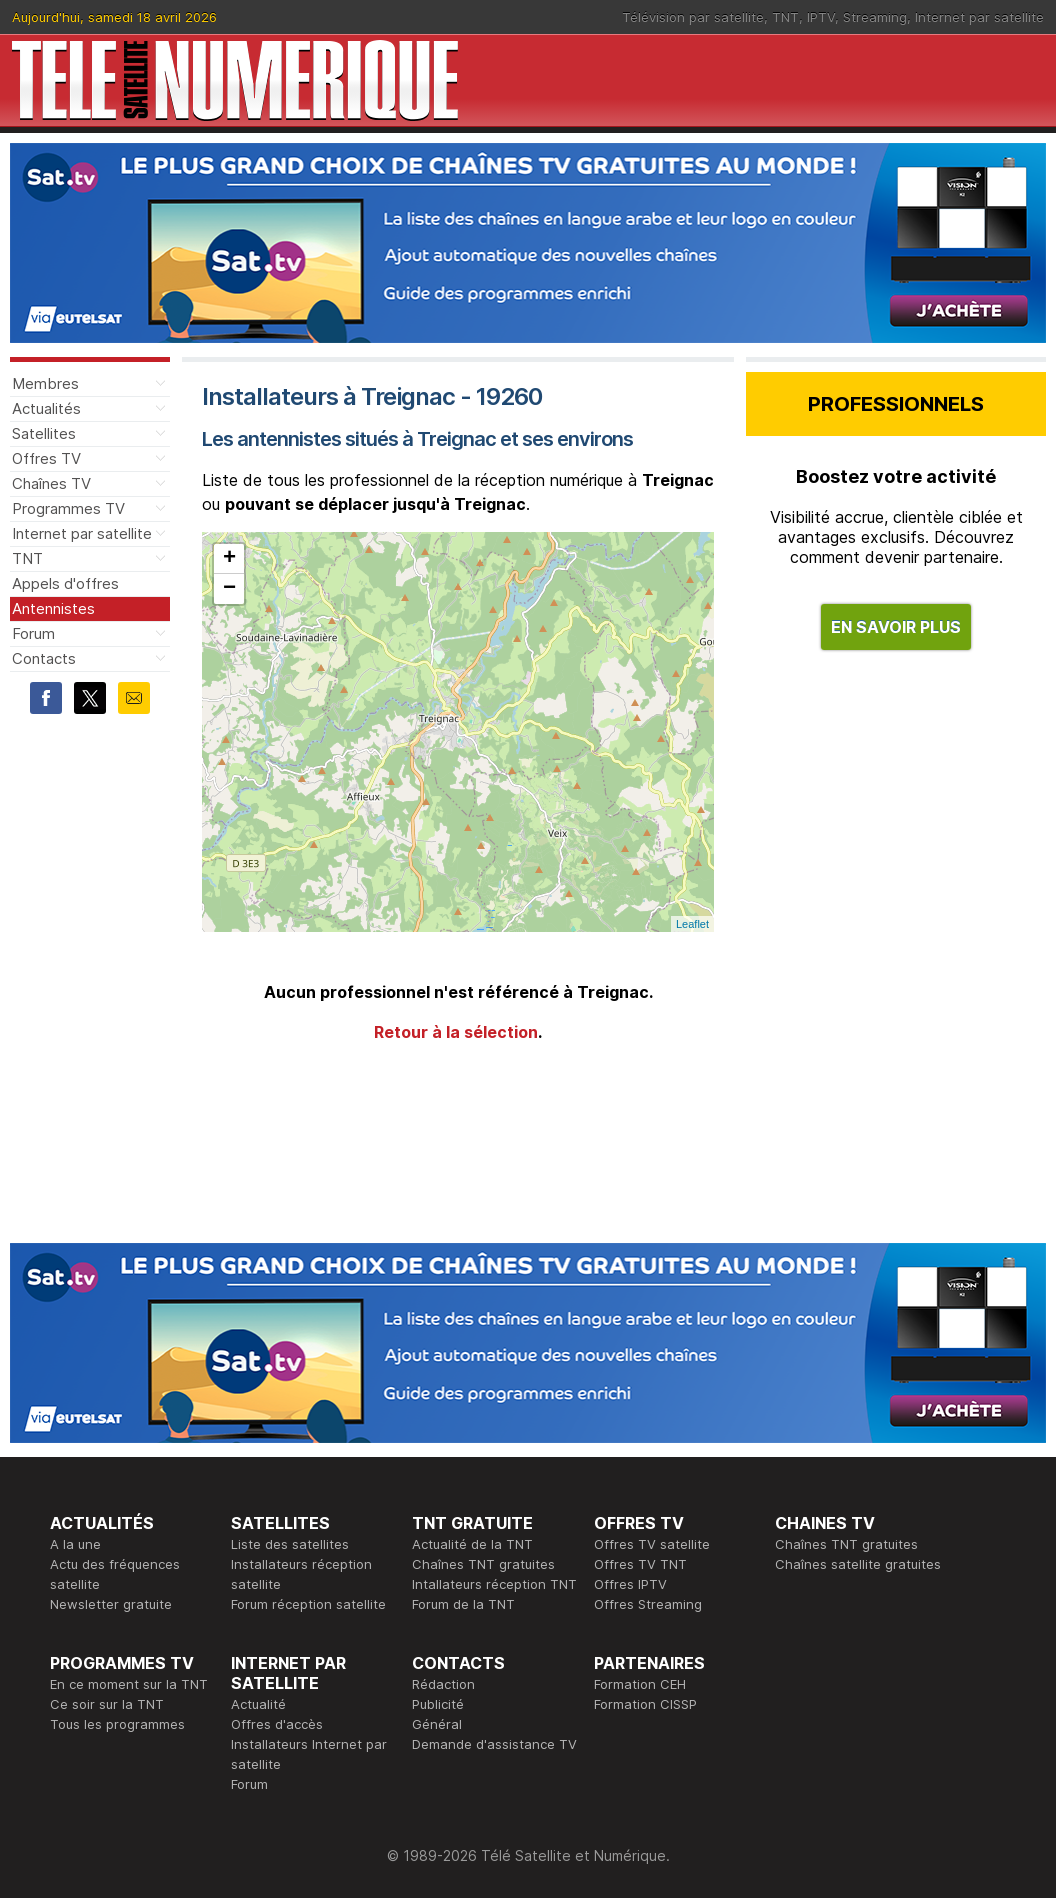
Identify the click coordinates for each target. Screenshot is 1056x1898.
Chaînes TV (51, 483)
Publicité (438, 1704)
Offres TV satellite (652, 1544)
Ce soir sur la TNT (107, 1704)
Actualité (258, 1704)
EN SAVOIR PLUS (896, 627)
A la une (75, 1544)
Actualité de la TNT (472, 1544)
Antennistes (53, 608)
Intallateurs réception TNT (494, 1584)
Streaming (875, 17)
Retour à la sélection (456, 1032)
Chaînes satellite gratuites (858, 1564)
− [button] (229, 589)
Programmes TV (68, 508)
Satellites (44, 433)
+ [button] (229, 559)
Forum (33, 633)
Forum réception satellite (308, 1604)
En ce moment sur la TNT (129, 1684)
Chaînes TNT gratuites (483, 1564)
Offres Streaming (648, 1604)
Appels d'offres (65, 583)
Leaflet (692, 924)
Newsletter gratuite (111, 1604)
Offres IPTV (630, 1584)
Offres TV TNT (640, 1564)
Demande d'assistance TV (494, 1744)
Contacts (44, 658)
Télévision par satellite (693, 17)
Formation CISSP (645, 1704)
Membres (45, 383)
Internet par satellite (979, 17)
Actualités (46, 408)
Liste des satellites (290, 1544)
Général (437, 1724)
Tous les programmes (117, 1724)
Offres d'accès (277, 1724)
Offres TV (46, 458)
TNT (785, 17)
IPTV (821, 17)
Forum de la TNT (463, 1604)
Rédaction (443, 1684)
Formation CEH (640, 1684)
